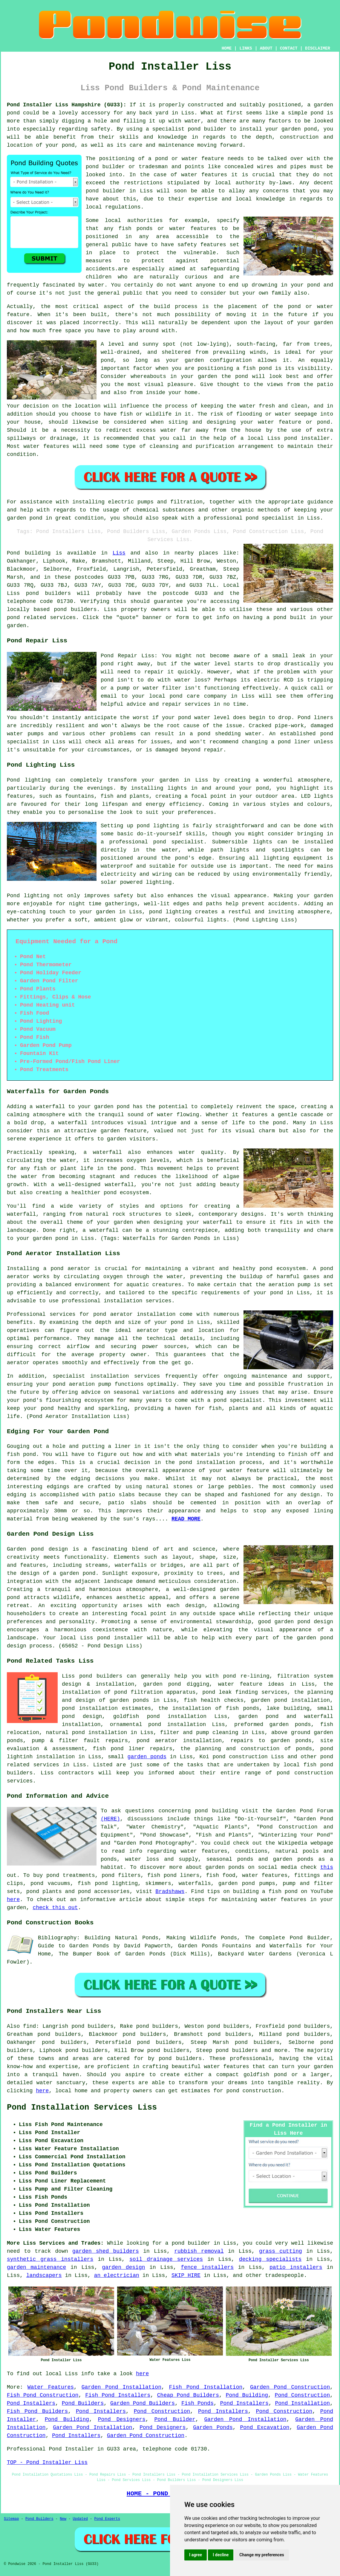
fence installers (207, 2267)
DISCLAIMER (317, 48)
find (29, 2026)
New (63, 2519)
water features (204, 175)
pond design (49, 1549)
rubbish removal (198, 2251)
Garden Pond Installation (121, 2387)
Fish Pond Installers (117, 2395)
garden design (123, 2267)
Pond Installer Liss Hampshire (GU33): (66, 105)
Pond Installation (302, 2403)
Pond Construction (302, 2395)
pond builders (48, 593)
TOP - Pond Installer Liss (47, 2462)
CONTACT (289, 48)
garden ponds (147, 1757)
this (326, 1867)
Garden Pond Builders (142, 2403)
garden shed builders (105, 2251)
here (13, 1900)
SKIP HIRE (185, 2275)
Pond (13, 553)
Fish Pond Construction (43, 2395)
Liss (119, 553)
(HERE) (110, 1819)
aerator (18, 1363)
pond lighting (170, 912)
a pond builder (187, 2243)
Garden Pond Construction (290, 2387)
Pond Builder (174, 2419)
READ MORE (185, 1519)
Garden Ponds (213, 2427)
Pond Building (247, 2395)
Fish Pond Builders (37, 2411)
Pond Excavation (264, 2427)
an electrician (116, 2275)
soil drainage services (166, 2259)
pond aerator (70, 1269)
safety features (201, 245)
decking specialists (270, 2259)
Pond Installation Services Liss (82, 2107)
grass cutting (280, 2251)
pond (92, 167)
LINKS (245, 48)
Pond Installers (31, 2403)
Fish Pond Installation (206, 2387)
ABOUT (266, 48)
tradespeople (284, 2275)
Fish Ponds (197, 2403)
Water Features (50, 2387)
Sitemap (11, 2519)
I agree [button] (195, 2554)
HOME (227, 48)
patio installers (295, 2267)
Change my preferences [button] (261, 2554)
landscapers (44, 2275)
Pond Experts (107, 2519)
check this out (55, 1908)
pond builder (207, 129)
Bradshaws (169, 1892)
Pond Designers (122, 2419)
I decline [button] (221, 2554)
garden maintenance (36, 2267)
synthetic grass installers (50, 2259)
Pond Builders (83, 2403)
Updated (80, 2519)
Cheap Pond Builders (188, 2395)
